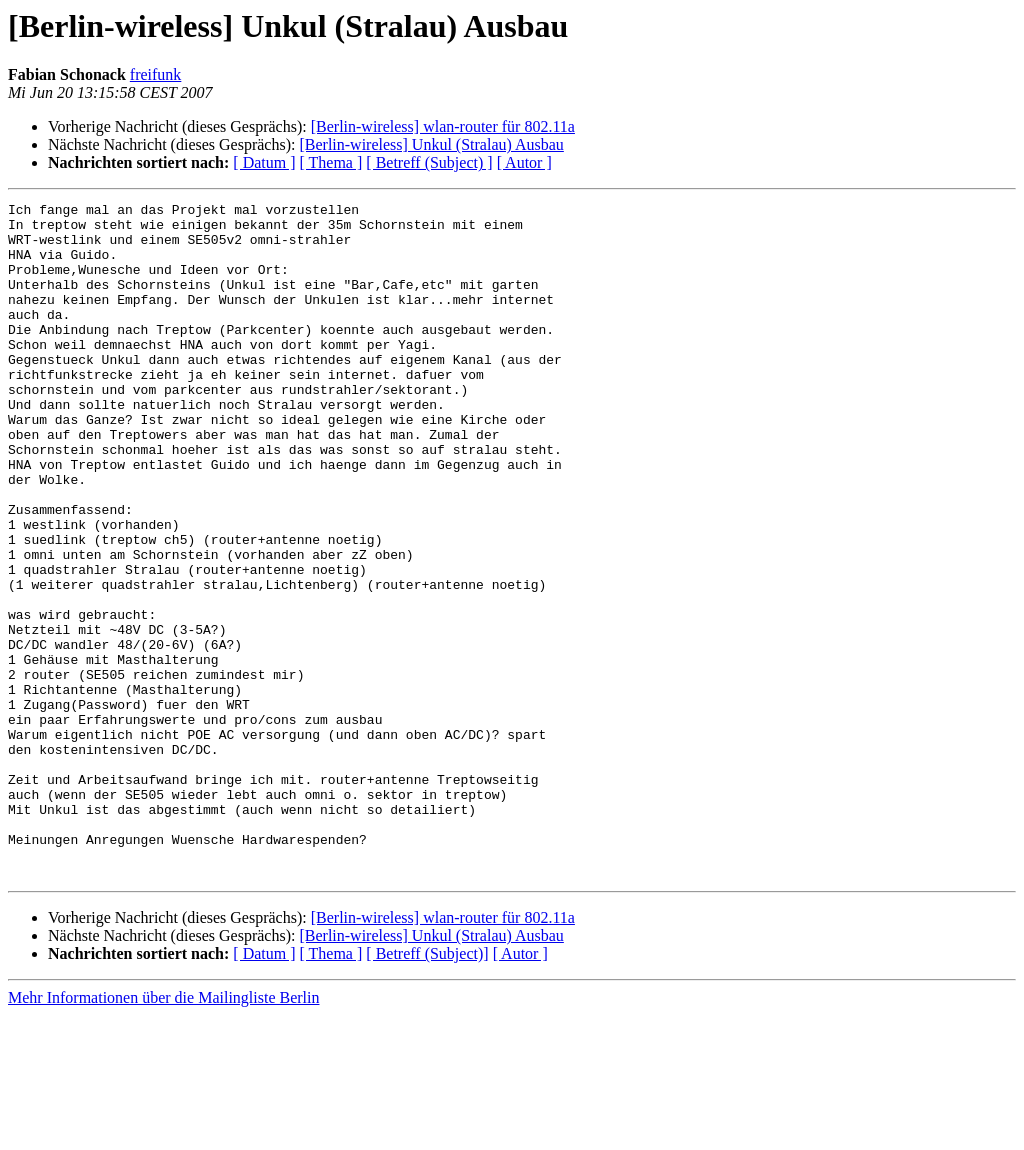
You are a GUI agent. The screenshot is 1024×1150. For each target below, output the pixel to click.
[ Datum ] (264, 162)
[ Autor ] (524, 162)
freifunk (156, 74)
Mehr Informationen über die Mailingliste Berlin (163, 1132)
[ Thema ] (331, 162)
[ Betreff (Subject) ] (429, 162)
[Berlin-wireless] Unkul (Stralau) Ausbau (431, 144)
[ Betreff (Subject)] (427, 1088)
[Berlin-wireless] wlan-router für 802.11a (443, 126)
